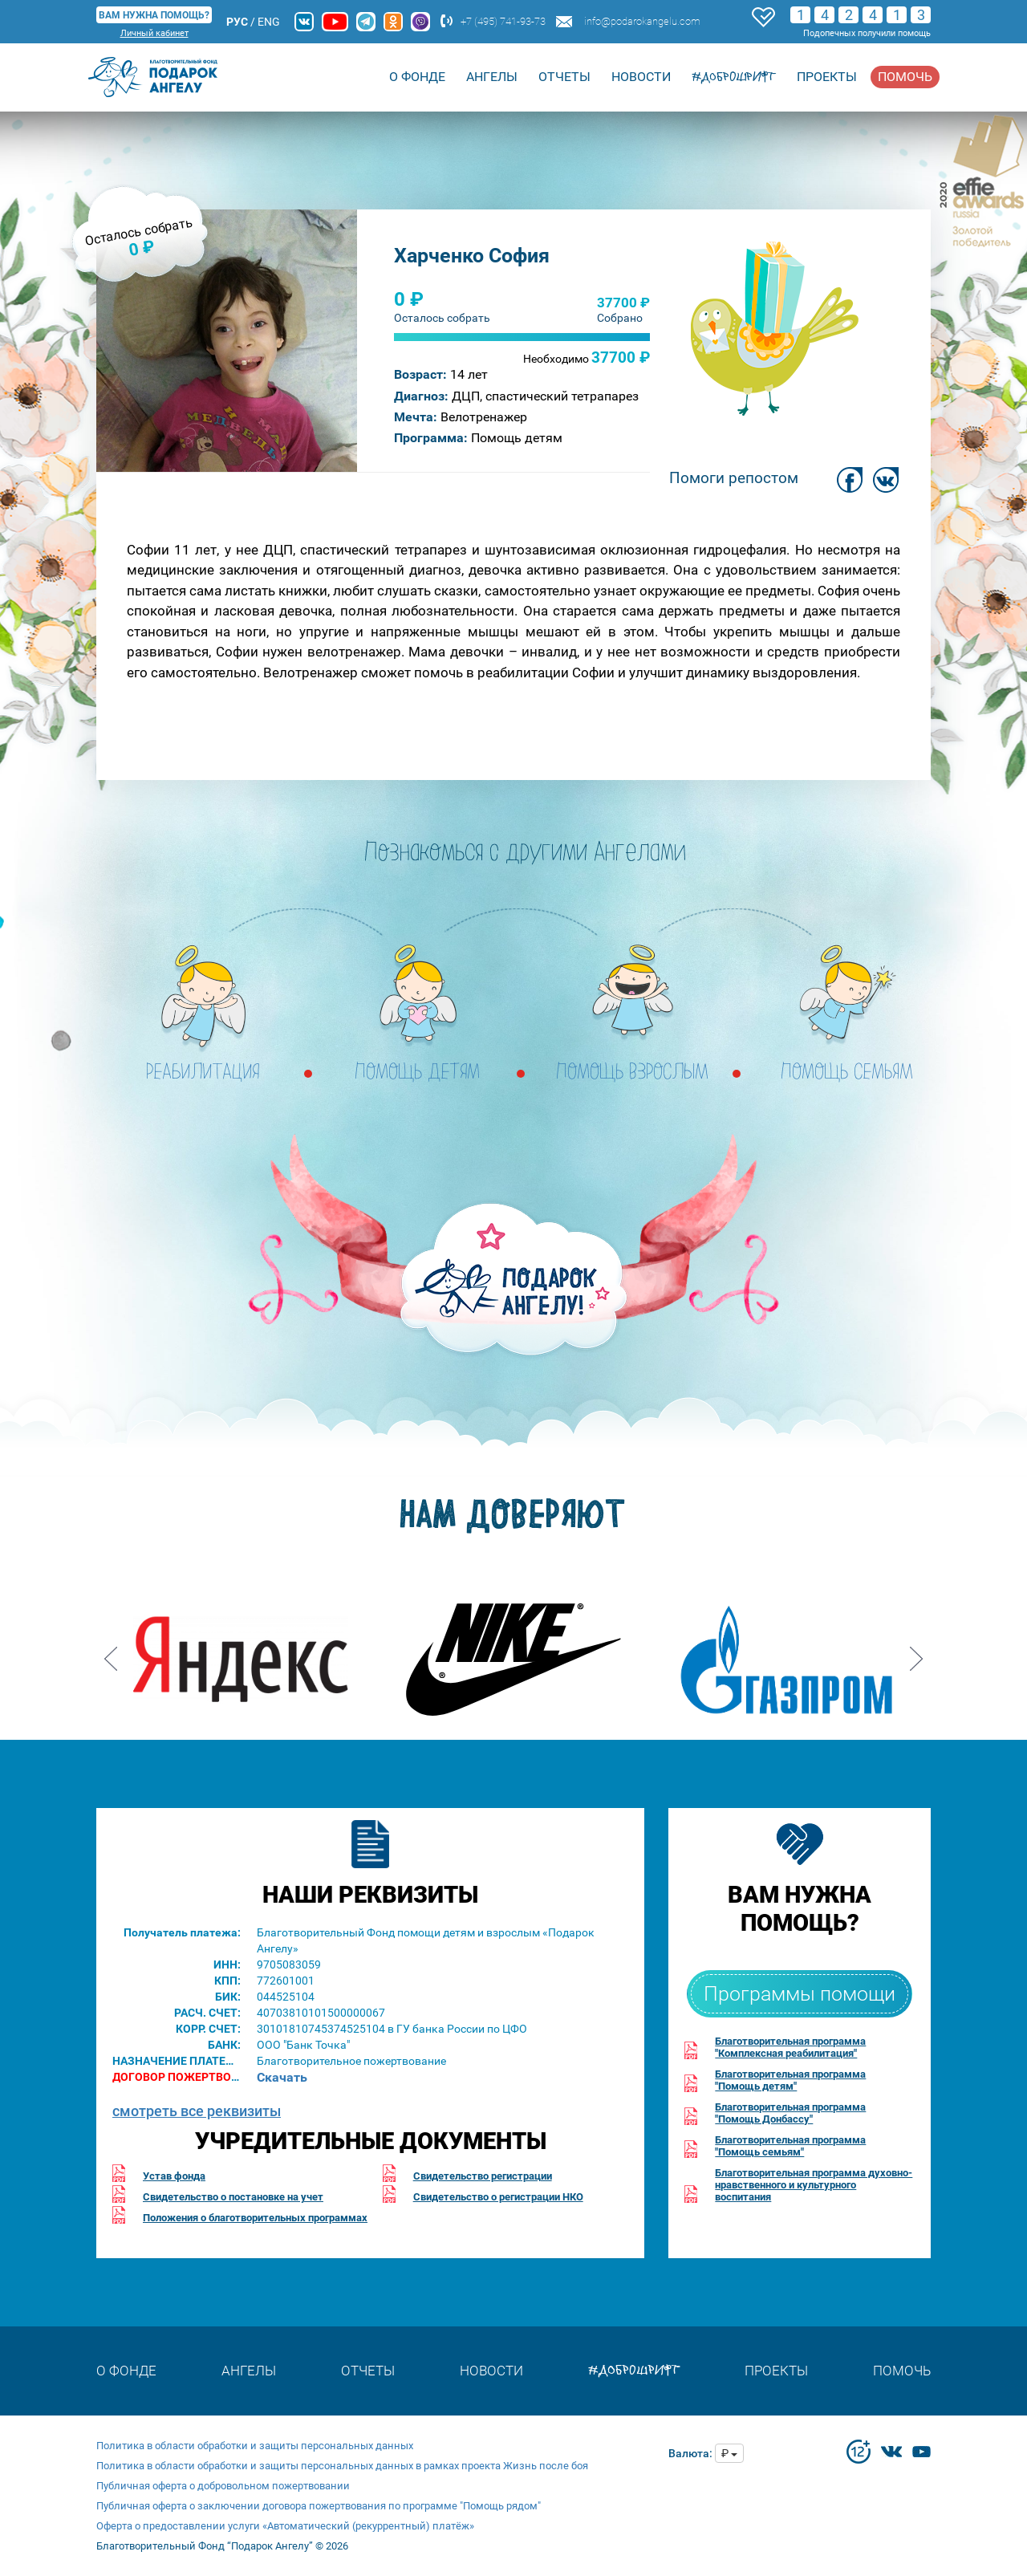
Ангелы (492, 76)
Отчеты (564, 76)
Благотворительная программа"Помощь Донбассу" (790, 2113)
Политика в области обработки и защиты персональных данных (254, 2446)
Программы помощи (799, 1993)
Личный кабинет (154, 33)
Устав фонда (174, 2176)
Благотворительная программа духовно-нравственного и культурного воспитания (813, 2185)
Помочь (905, 76)
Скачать (282, 2077)
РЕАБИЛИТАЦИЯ (203, 1073)
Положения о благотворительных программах (255, 2218)
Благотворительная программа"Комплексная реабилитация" (790, 2047)
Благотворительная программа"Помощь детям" (790, 2080)
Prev (110, 1653)
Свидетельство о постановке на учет (233, 2197)
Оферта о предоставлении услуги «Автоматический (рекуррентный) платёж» (285, 2526)
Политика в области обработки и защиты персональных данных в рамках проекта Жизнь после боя (342, 2466)
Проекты (827, 76)
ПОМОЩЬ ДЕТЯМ (418, 1073)
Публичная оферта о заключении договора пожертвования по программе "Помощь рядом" (318, 2506)
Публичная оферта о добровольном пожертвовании (223, 2486)
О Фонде (417, 76)
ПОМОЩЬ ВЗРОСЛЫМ (632, 1073)
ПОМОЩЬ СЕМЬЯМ (847, 1073)
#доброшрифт (734, 76)
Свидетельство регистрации (482, 2176)
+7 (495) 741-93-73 (503, 21)
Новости (641, 76)
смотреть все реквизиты (196, 2111)
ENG (269, 21)
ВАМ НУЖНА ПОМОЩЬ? (154, 15)
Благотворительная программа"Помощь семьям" (790, 2146)
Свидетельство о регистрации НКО (498, 2197)
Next (916, 1653)
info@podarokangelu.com (642, 21)
